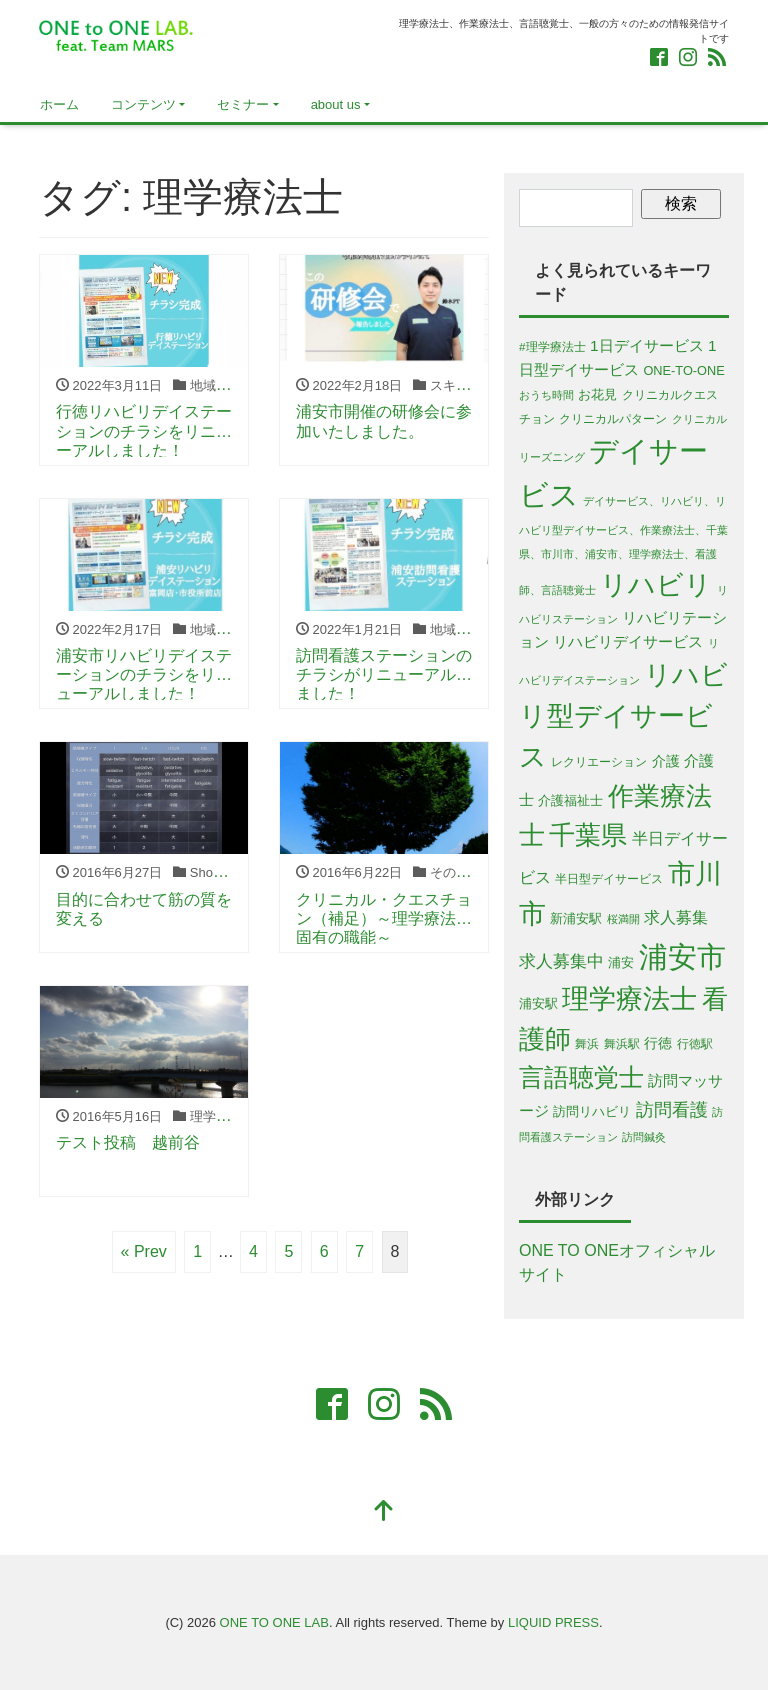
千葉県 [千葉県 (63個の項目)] (588, 835)
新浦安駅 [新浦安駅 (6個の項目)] (576, 918)
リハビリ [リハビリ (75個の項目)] (656, 584)
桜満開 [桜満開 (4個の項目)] (623, 919)
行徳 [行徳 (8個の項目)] (658, 1043)
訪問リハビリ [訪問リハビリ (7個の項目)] (592, 1111)
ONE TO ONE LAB (274, 1622)
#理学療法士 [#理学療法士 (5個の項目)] (552, 346)
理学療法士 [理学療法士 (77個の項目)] (629, 998)
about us (336, 104)
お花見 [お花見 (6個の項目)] (597, 394)
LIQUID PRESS (553, 1622)
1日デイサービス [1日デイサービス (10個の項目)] (647, 345)
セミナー (243, 104)
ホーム (59, 104)
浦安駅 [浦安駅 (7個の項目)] (538, 1003)
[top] (384, 1512)
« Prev (144, 1251)
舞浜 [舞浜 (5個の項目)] (587, 1043)
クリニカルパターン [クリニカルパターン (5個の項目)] (613, 418)
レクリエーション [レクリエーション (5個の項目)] (599, 761)
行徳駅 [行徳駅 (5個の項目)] (695, 1043)
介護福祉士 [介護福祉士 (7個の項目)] (570, 800)
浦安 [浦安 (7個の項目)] (621, 962)
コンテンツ (143, 104)
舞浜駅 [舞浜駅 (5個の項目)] (622, 1043)
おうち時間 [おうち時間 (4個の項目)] (546, 395)
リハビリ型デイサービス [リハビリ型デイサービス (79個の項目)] (623, 715)
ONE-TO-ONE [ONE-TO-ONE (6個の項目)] (683, 370)
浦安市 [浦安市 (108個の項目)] (682, 956)
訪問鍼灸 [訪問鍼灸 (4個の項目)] (644, 1137)
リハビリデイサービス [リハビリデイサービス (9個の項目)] (628, 642)
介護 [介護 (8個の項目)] (666, 761)
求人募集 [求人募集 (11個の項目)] (676, 917)
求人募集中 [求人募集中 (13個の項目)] (561, 961)
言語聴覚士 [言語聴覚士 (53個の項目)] (581, 1077)
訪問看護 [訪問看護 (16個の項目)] (672, 1110)
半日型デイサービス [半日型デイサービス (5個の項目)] (609, 878)
